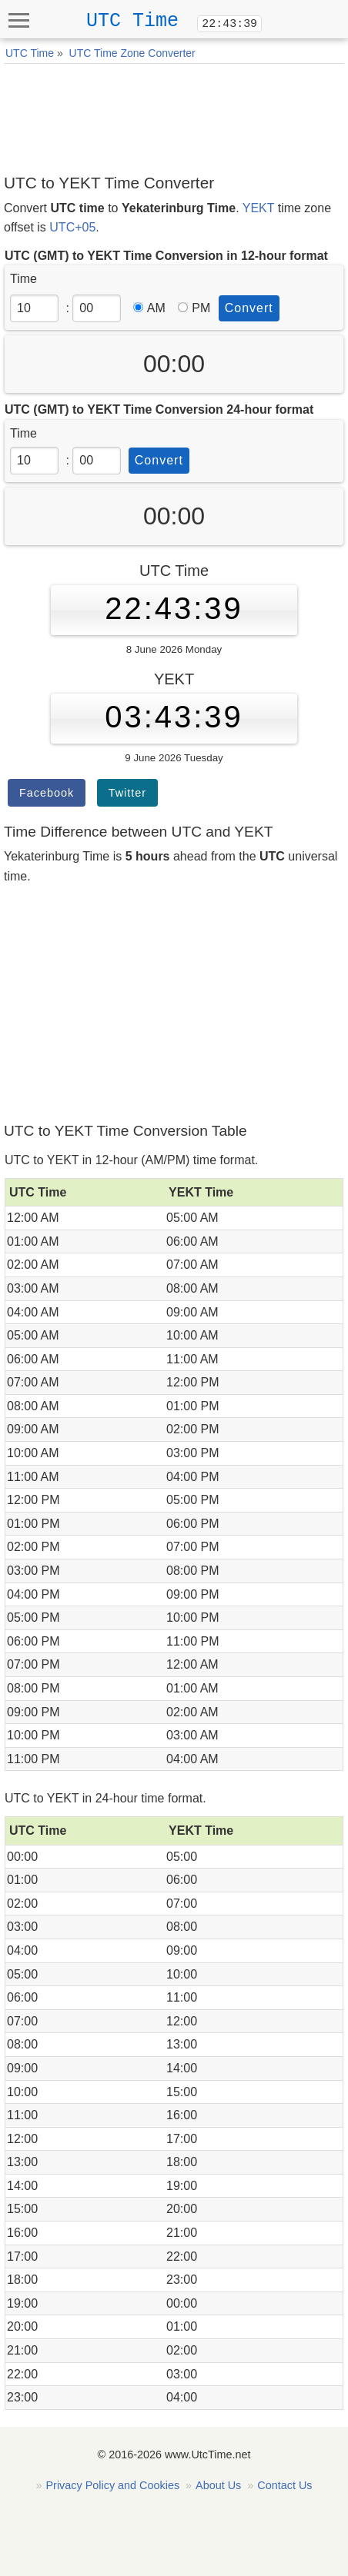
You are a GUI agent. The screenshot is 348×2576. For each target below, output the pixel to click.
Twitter (127, 793)
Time (23, 278)
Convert (249, 308)
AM (149, 308)
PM (194, 308)
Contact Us (284, 2485)
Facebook (46, 793)
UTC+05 (72, 227)
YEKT (259, 208)
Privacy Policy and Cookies (113, 2485)
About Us (218, 2485)
